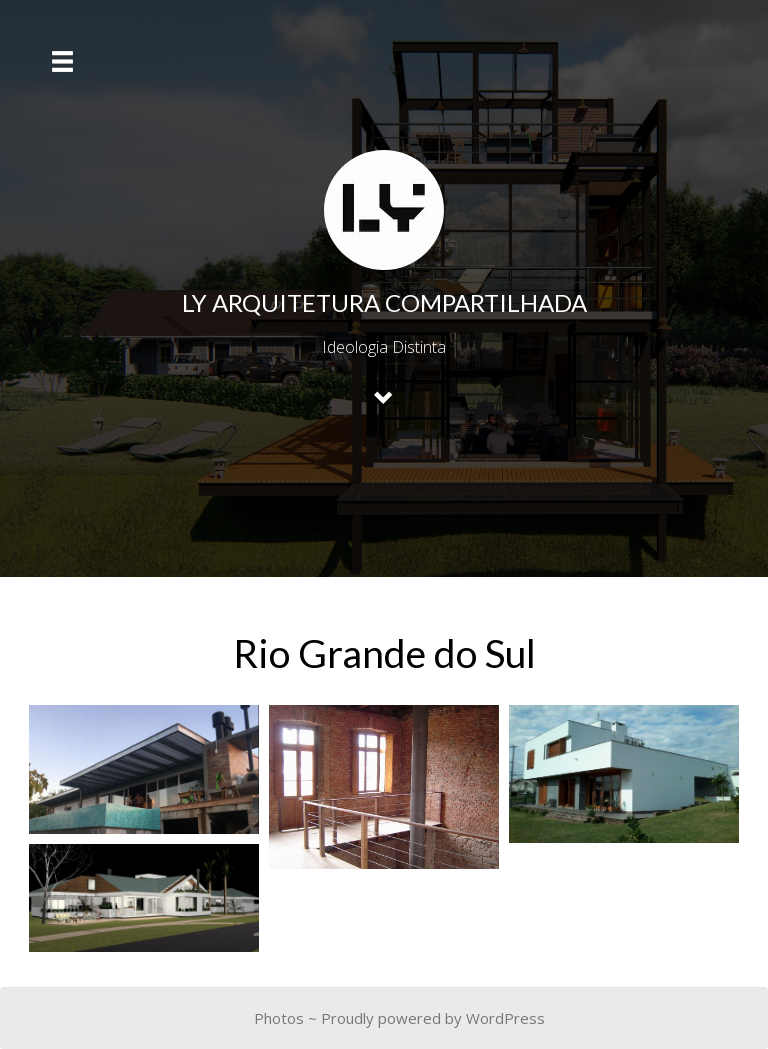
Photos (279, 1018)
